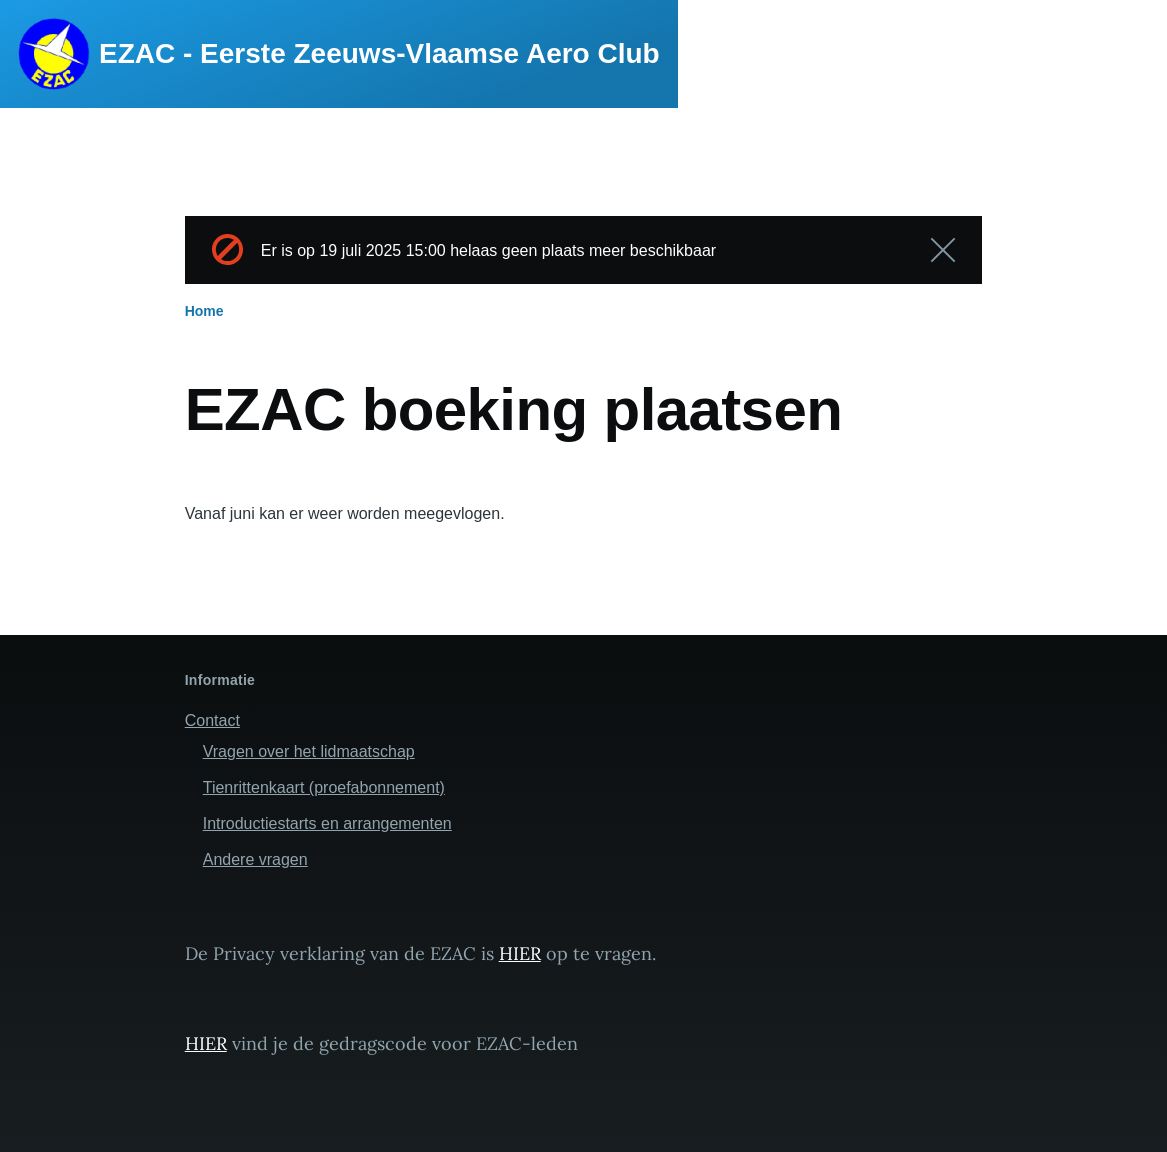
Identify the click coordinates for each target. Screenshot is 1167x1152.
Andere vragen (255, 859)
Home (204, 311)
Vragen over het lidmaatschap (309, 751)
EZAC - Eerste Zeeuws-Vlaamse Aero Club (379, 53)
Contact (212, 720)
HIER (520, 953)
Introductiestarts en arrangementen (327, 823)
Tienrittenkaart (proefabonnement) (324, 787)
